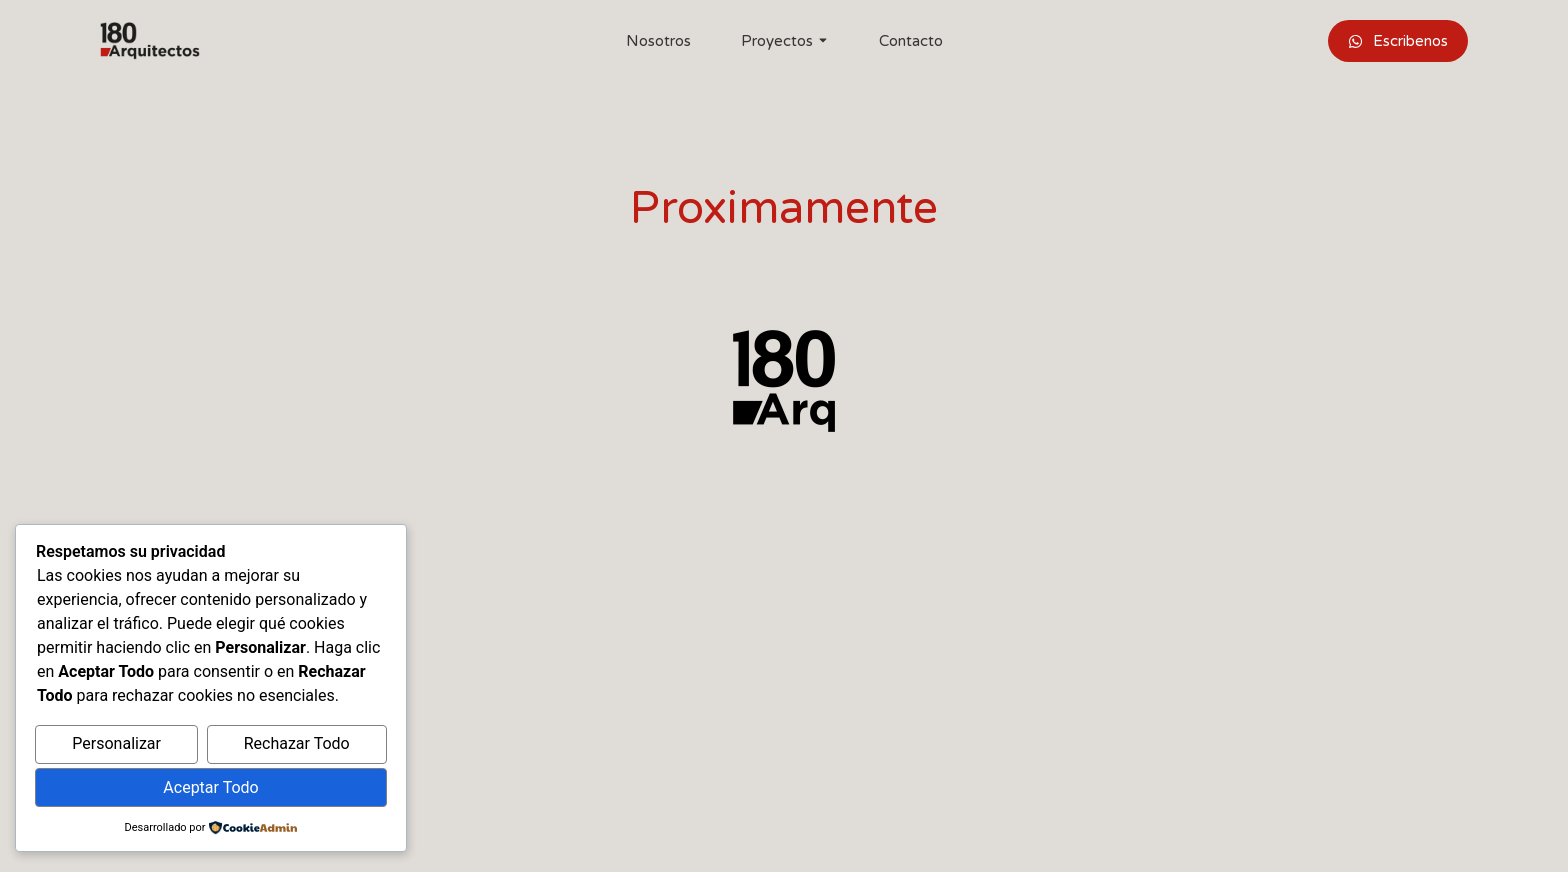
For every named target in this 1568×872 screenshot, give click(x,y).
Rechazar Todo (297, 744)
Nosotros (658, 41)
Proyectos (777, 41)
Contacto (911, 41)
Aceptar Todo (210, 787)
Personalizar (116, 744)
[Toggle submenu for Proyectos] (821, 41)
